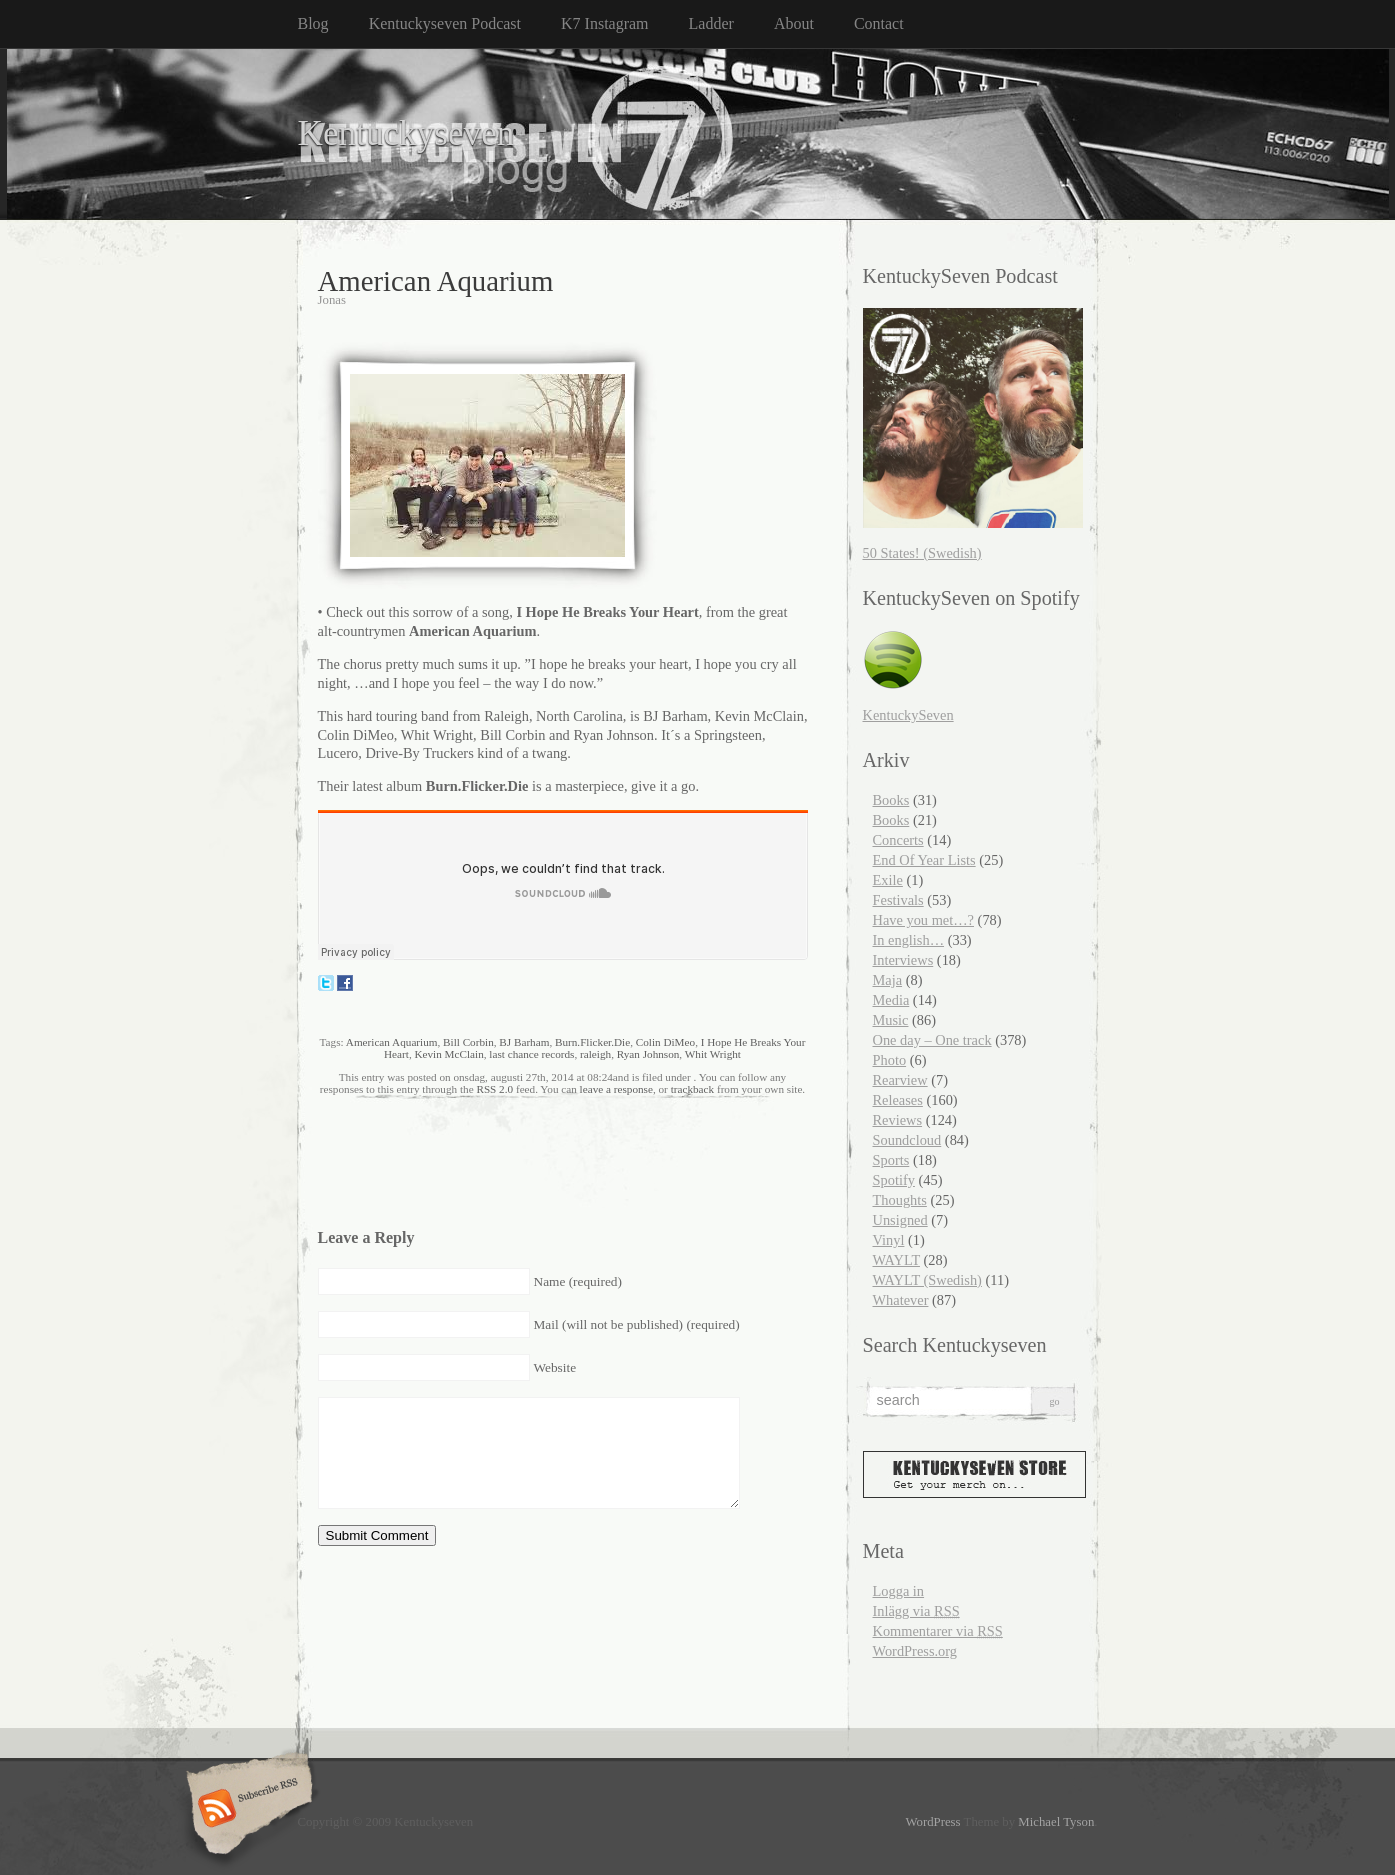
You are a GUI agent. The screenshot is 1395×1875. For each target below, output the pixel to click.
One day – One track (932, 1040)
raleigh (595, 1054)
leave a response (616, 1089)
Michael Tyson (1056, 1822)
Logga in (899, 1591)
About (794, 23)
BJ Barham (524, 1042)
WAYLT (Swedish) (927, 1280)
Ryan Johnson (648, 1054)
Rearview (900, 1080)
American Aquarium (392, 1042)
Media (891, 1000)
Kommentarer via (938, 1631)
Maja (888, 980)
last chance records (531, 1054)
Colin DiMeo (665, 1042)
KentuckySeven (908, 715)
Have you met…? (924, 920)
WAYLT (896, 1260)
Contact (879, 23)
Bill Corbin (468, 1042)
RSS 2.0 (494, 1089)
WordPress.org (915, 1651)
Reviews (898, 1120)
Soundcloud (907, 1140)
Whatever (901, 1300)
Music (891, 1020)
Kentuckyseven (406, 133)
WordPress (932, 1822)
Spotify (894, 1180)
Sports (891, 1160)
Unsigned (900, 1220)
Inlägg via (916, 1611)
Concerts (898, 840)
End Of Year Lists (924, 860)
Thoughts (900, 1200)
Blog (313, 23)
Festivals (898, 900)
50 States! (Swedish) (922, 553)
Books (891, 800)
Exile (888, 880)
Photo (890, 1060)
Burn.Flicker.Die (592, 1042)
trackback (692, 1089)
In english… (909, 940)
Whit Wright (713, 1054)
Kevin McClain (448, 1054)
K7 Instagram (605, 23)
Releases (898, 1100)
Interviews (903, 960)
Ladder (711, 23)
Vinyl (889, 1240)
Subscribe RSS (246, 1810)
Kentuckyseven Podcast (445, 23)
